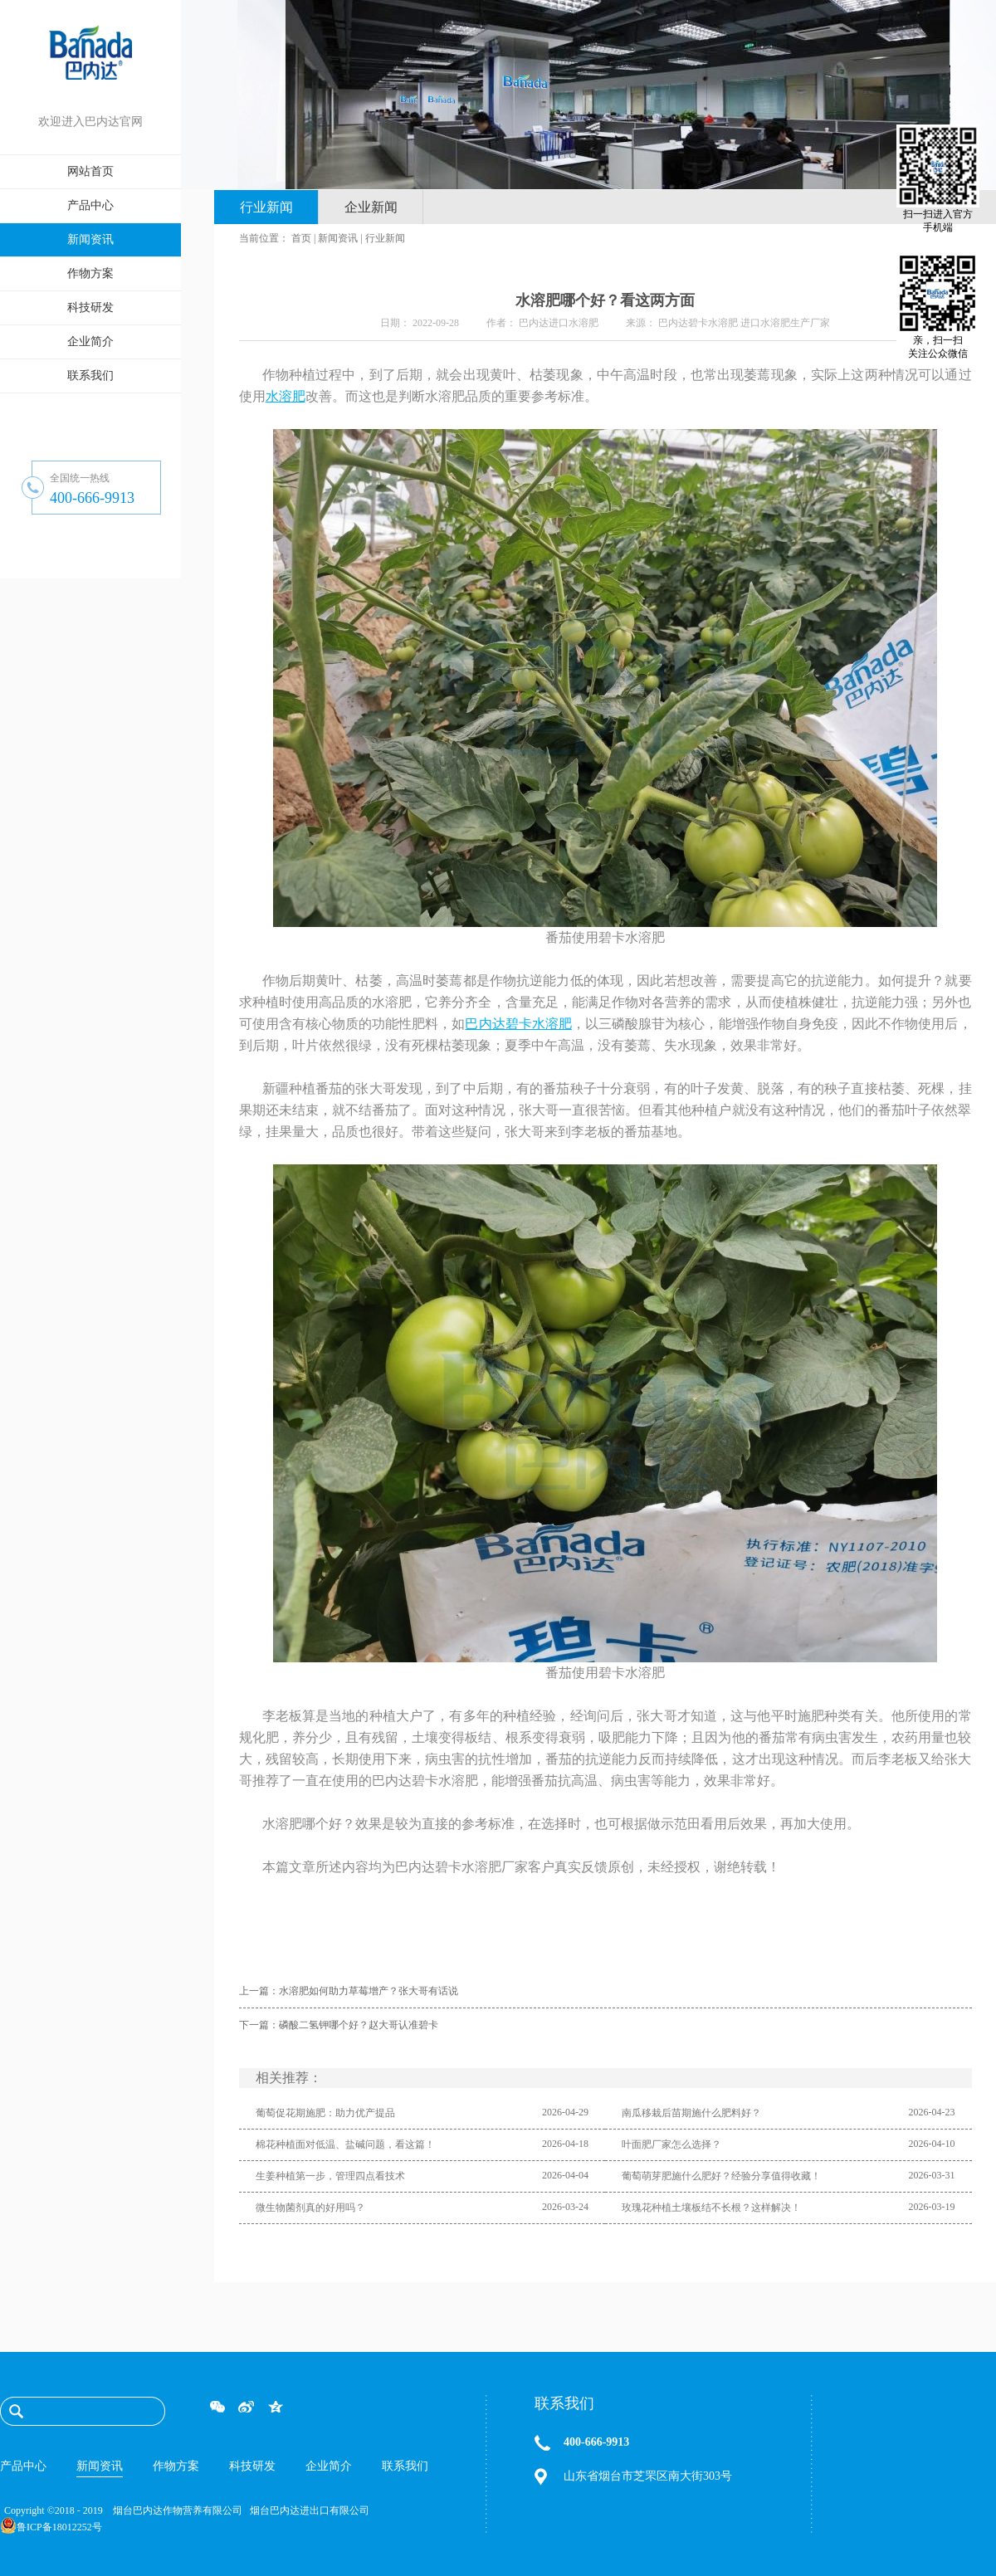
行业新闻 (385, 238)
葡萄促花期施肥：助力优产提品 (325, 2113)
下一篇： (338, 2025)
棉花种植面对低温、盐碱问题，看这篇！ (345, 2144)
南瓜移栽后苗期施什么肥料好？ (691, 2113)
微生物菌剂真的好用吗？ (310, 2207)
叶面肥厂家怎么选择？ (671, 2144)
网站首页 (90, 171)
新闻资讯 (338, 238)
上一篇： (348, 1991)
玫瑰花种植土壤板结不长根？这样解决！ (711, 2207)
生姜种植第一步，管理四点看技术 (330, 2176)
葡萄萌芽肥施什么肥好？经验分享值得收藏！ (721, 2176)
